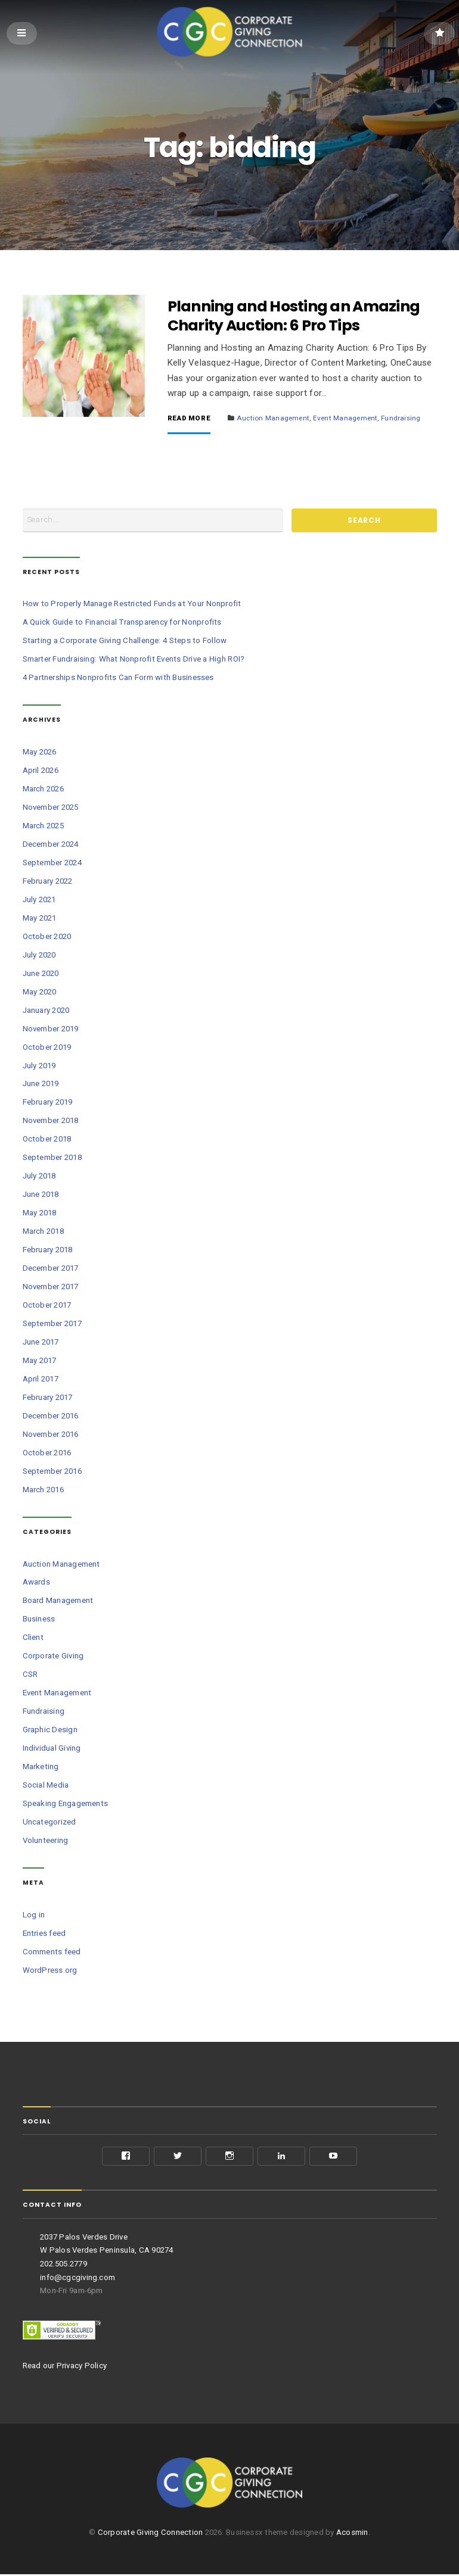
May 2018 (40, 1215)
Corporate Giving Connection (150, 2534)
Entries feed (44, 1935)
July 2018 (39, 1178)
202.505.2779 (63, 2266)
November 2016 (51, 1436)
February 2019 (48, 1104)
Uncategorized (49, 1824)
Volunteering (46, 1842)
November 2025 (51, 808)
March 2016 (43, 1491)
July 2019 (39, 1067)
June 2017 (41, 1344)
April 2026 (40, 772)
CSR (30, 1676)
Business (39, 1621)
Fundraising (400, 420)
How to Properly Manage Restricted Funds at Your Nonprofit (132, 605)
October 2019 (47, 1048)
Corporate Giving (53, 1658)
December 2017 (51, 1270)
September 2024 (52, 864)
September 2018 (52, 1159)
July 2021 (39, 901)
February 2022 (48, 882)
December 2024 (51, 845)
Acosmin (352, 2534)
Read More (189, 420)
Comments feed (52, 1953)
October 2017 (47, 1307)
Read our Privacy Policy (65, 2367)
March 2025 (43, 827)
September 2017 (52, 1325)
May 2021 (40, 919)
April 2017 (40, 1381)
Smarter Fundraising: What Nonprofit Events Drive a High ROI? (134, 661)
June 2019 (41, 1085)
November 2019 (51, 1030)
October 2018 (47, 1141)
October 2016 (47, 1455)
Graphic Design (50, 1731)
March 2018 (43, 1233)
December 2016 (51, 1418)
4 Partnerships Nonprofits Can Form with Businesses (118, 679)
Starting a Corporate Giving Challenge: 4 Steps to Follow (125, 642)
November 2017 (51, 1288)
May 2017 (40, 1362)
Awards (36, 1584)
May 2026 (40, 753)
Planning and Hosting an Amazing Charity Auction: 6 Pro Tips (294, 318)
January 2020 (46, 1012)
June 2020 (41, 975)
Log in (34, 1916)
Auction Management (273, 420)
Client (33, 1639)
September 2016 (52, 1473)
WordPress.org (50, 1971)
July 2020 (39, 956)
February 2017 (48, 1399)
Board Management (58, 1602)
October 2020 (47, 938)
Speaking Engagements (65, 1805)
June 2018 (41, 1196)
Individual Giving (52, 1750)
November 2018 (51, 1122)
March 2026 (43, 790)
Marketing (41, 1768)
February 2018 (48, 1252)
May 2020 (40, 993)
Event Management (345, 420)
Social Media (46, 1787)
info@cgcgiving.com (77, 2279)
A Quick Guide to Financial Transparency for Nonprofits (122, 624)
